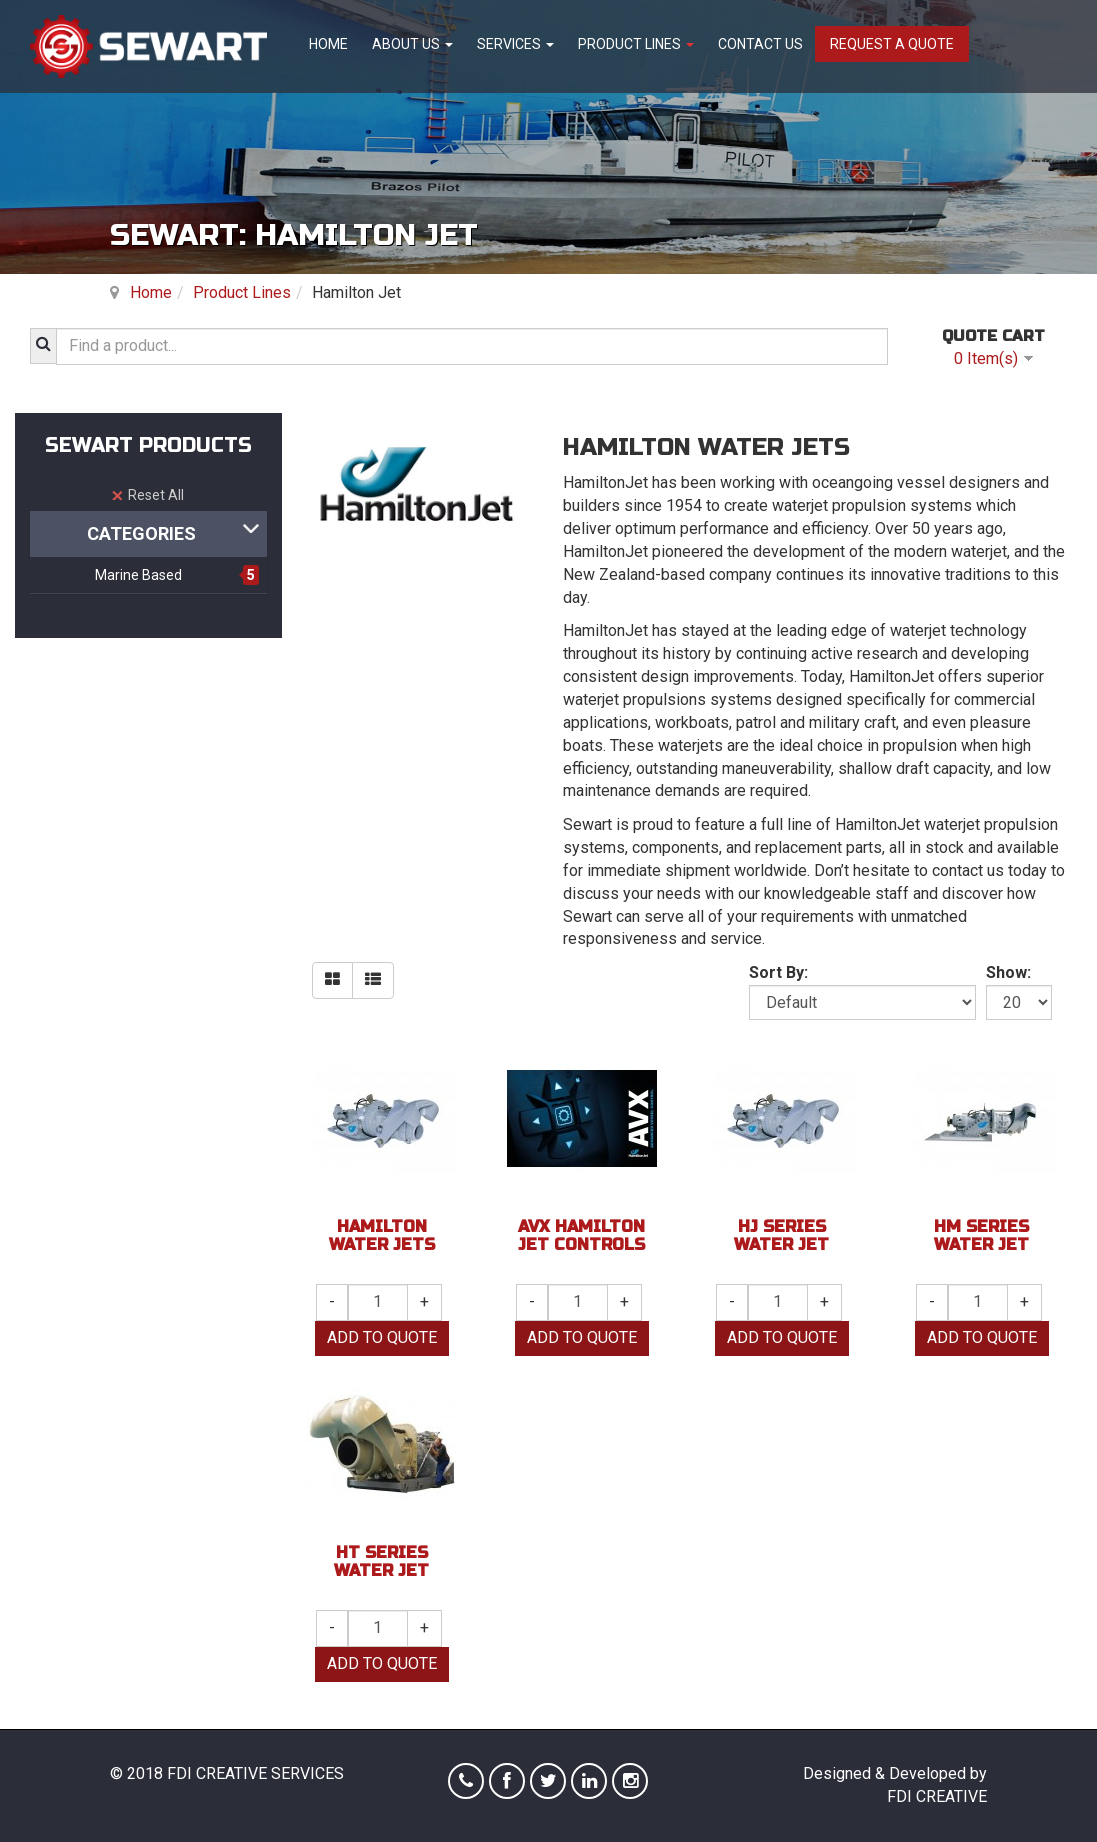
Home (328, 44)
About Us (412, 44)
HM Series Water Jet (981, 1235)
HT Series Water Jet (381, 1561)
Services (515, 44)
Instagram (630, 1781)
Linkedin (589, 1781)
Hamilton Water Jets (382, 1235)
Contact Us (760, 44)
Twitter (548, 1781)
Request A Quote (892, 44)
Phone (466, 1781)
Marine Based (138, 575)
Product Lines (636, 44)
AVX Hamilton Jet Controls (581, 1235)
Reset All (148, 495)
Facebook (507, 1781)
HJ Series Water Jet (781, 1235)
